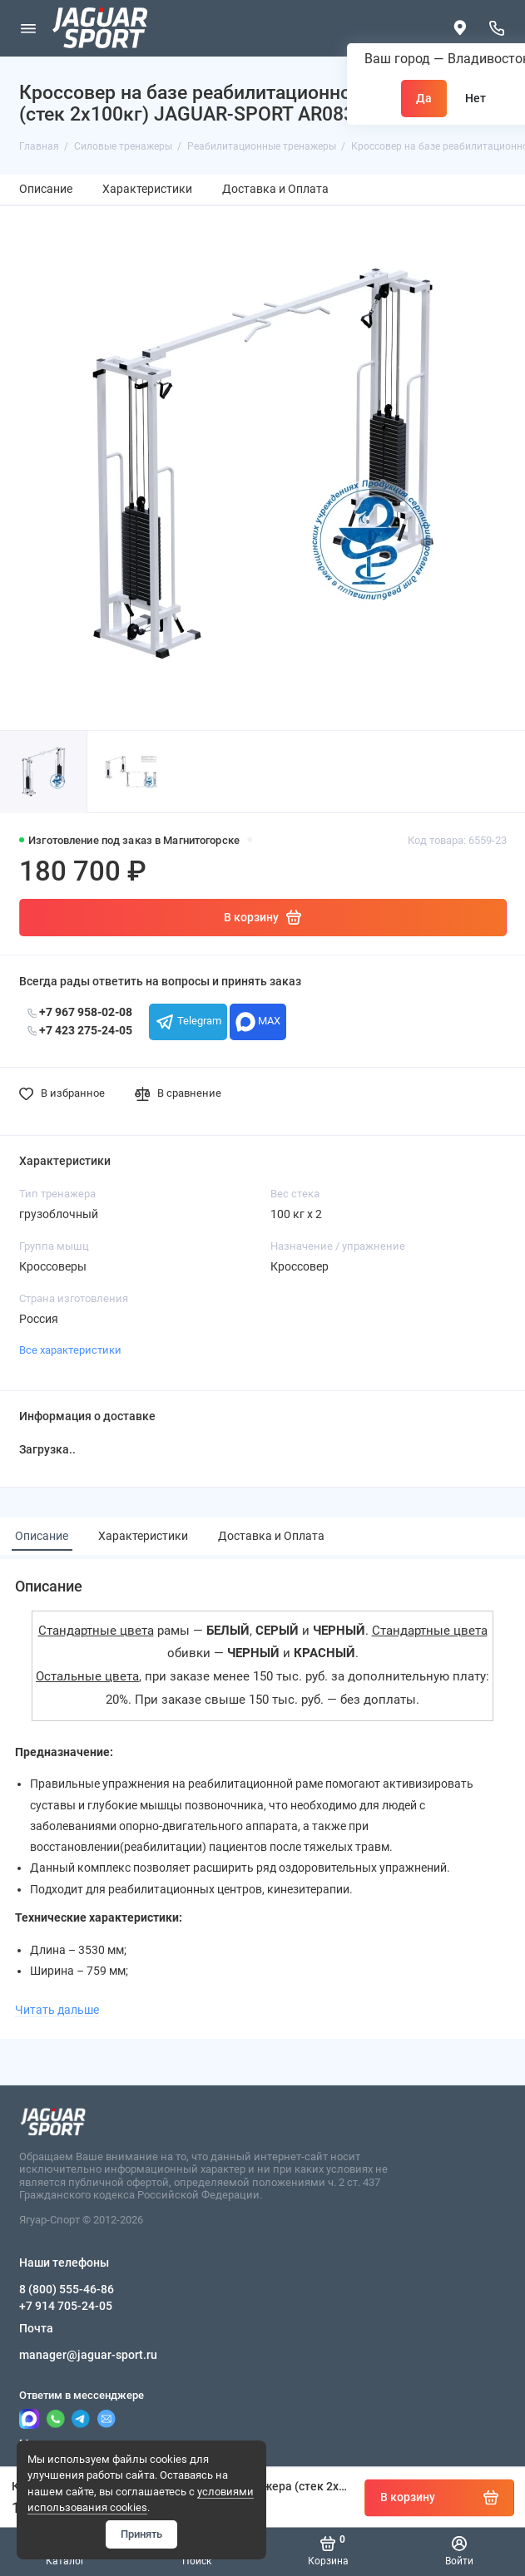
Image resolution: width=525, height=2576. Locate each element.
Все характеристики (70, 1350)
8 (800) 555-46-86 (66, 2289)
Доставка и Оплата (275, 189)
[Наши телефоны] (497, 28)
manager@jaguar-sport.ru (88, 2354)
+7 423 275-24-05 (80, 1031)
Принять (141, 2534)
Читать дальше (57, 2009)
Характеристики (147, 189)
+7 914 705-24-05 (65, 2305)
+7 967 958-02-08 (80, 1012)
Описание (45, 189)
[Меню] (28, 28)
